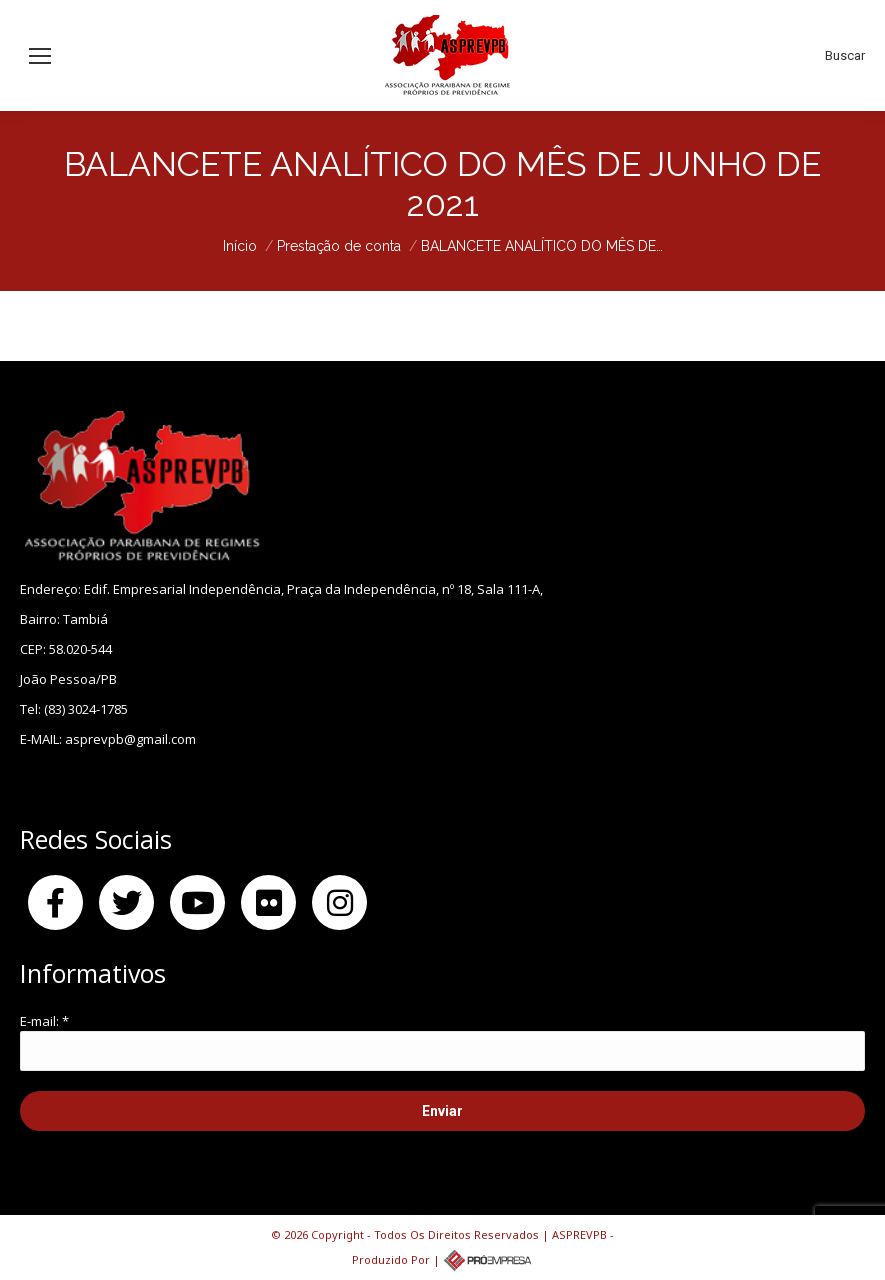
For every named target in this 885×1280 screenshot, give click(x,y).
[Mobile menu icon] (40, 56)
